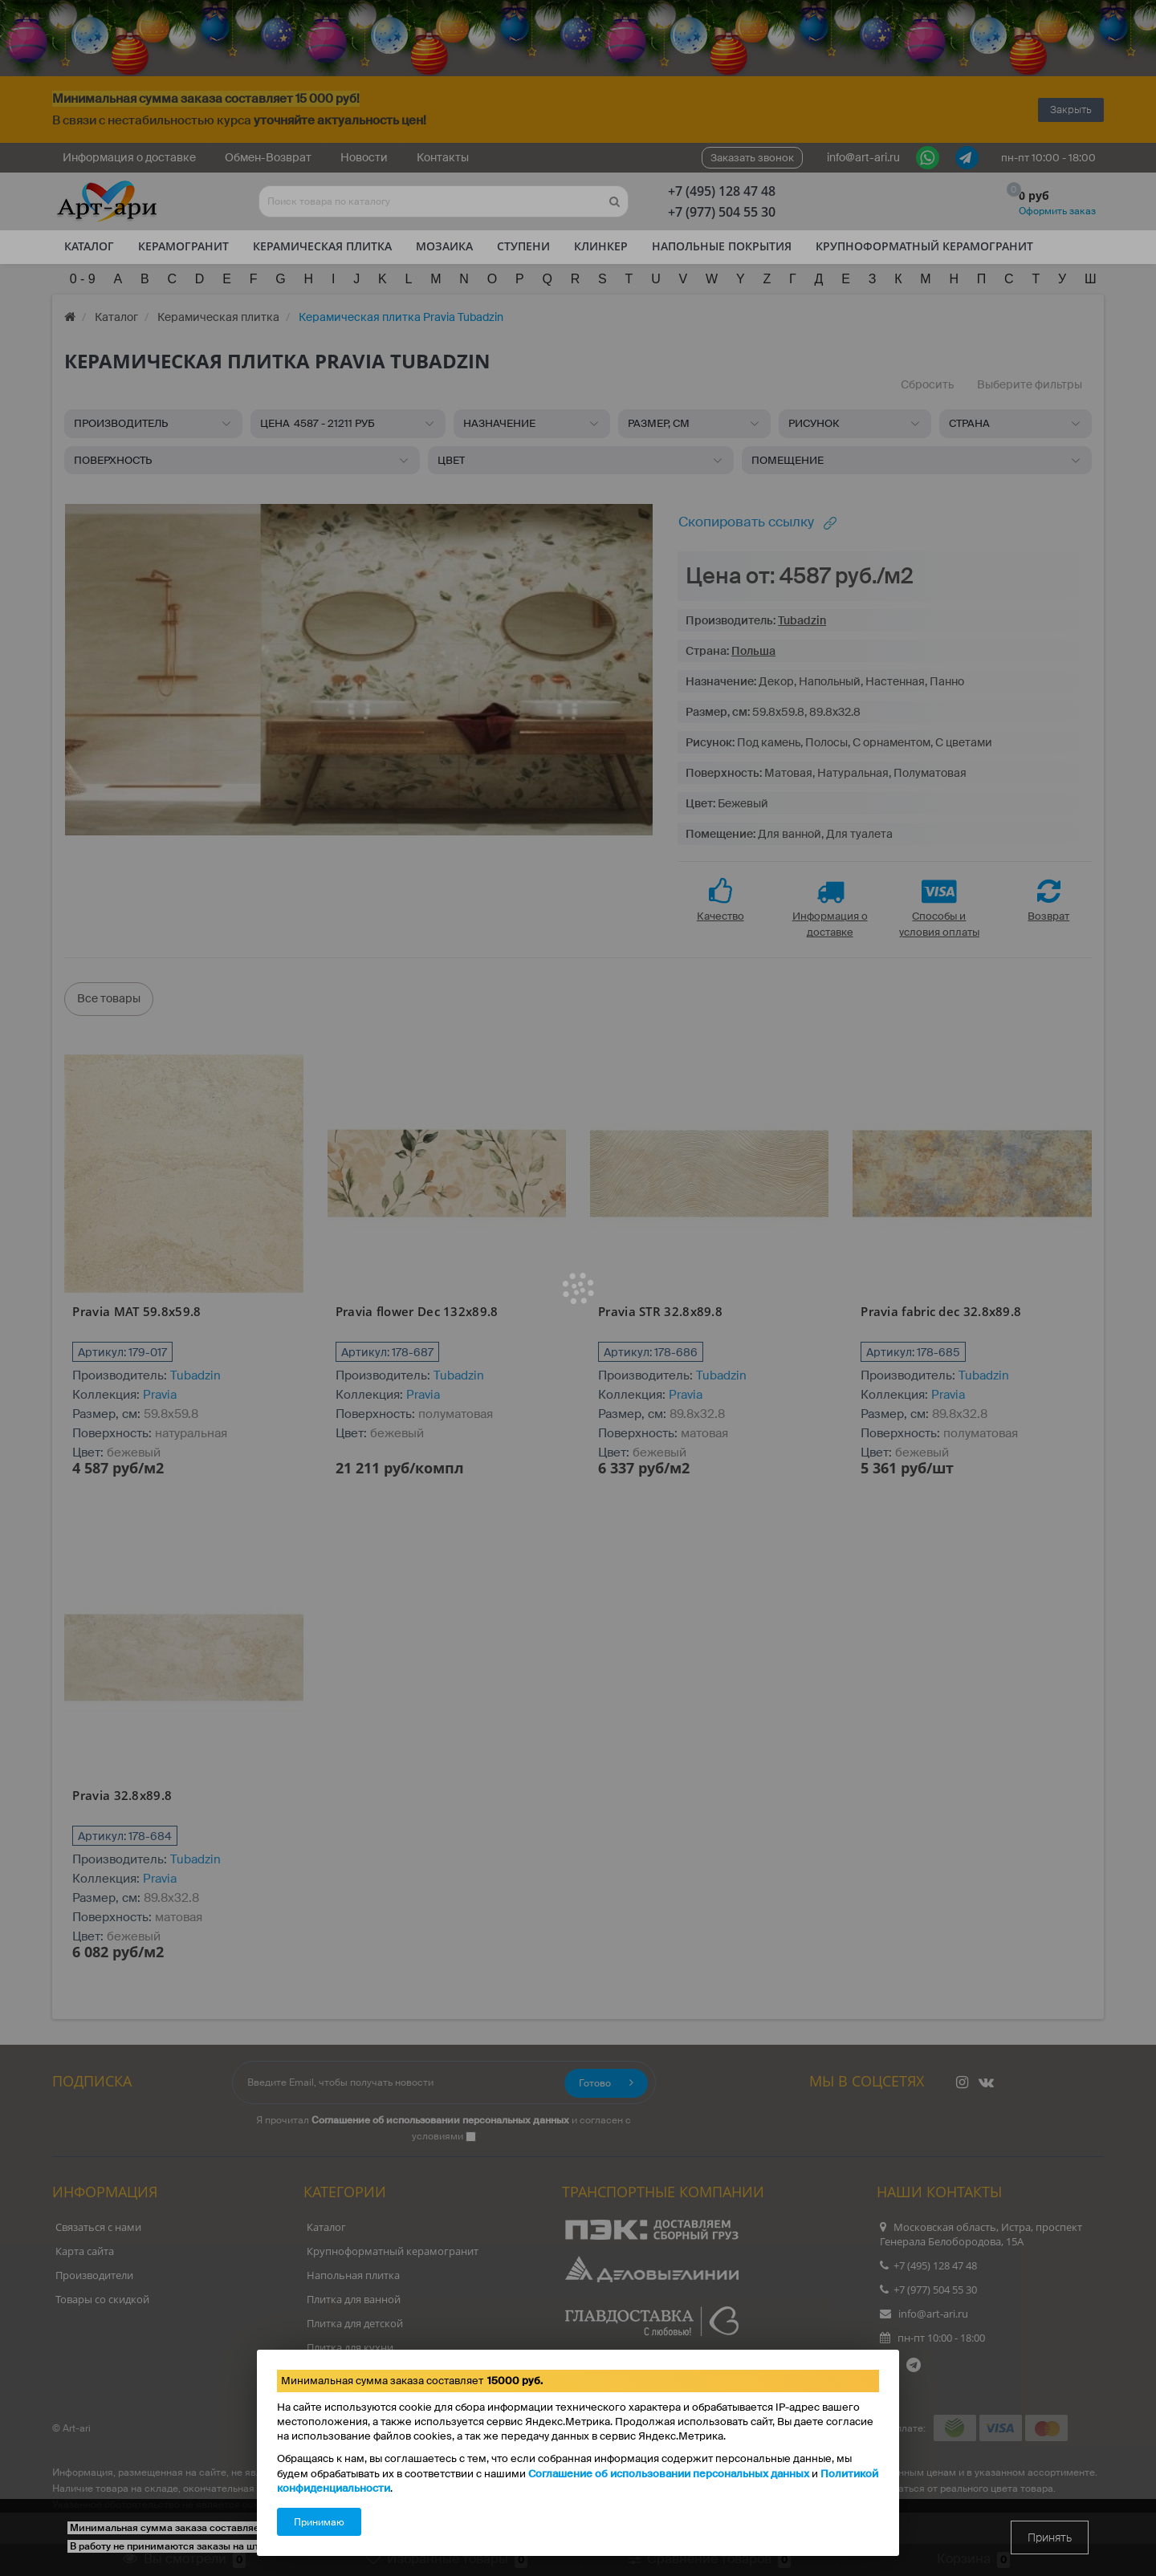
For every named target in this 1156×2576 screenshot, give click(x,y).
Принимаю (319, 2522)
